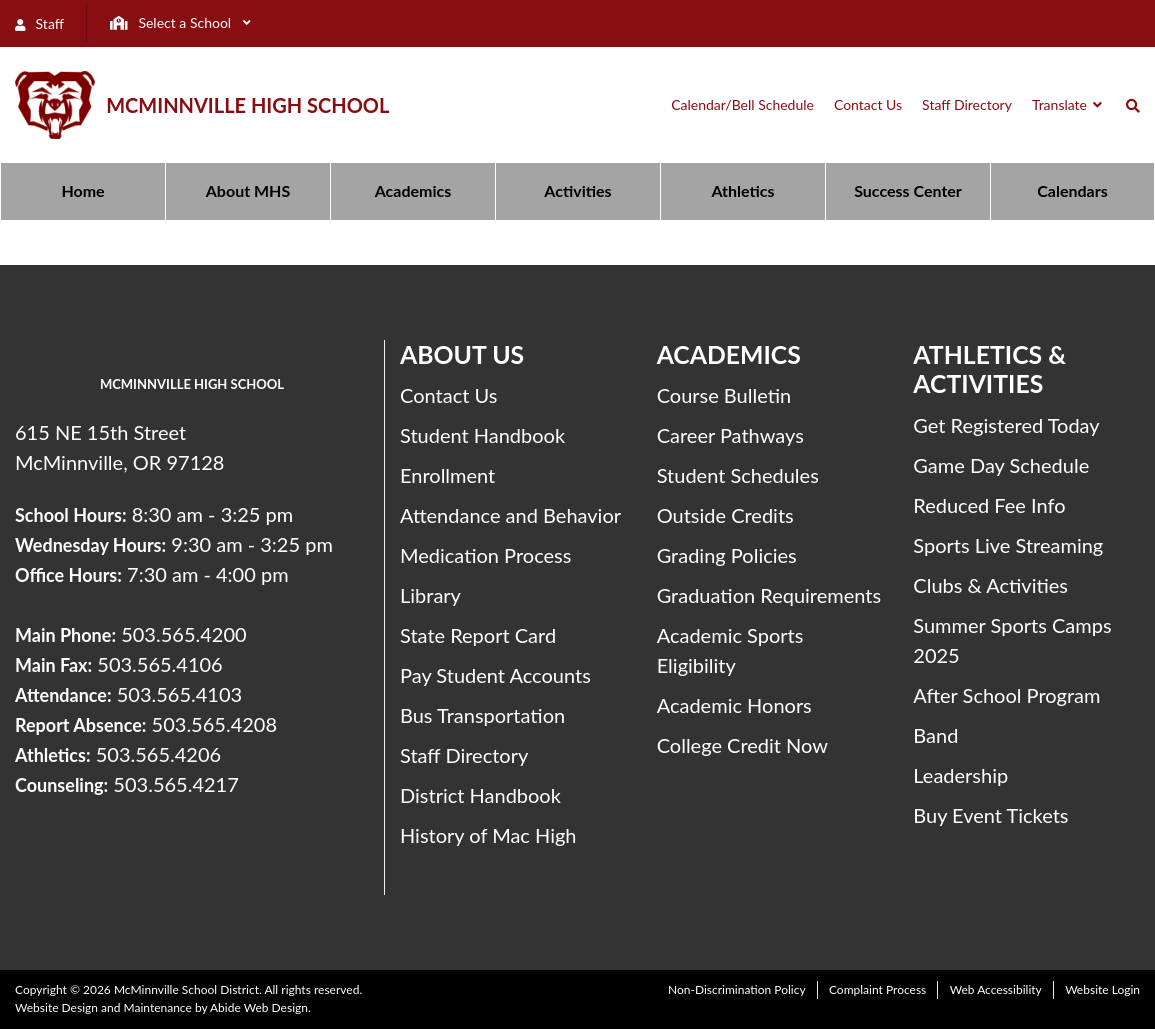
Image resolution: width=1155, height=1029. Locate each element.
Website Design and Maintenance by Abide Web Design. (163, 1007)
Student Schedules (738, 475)
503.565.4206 (158, 754)
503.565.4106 (159, 664)
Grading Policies (727, 555)
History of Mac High (488, 835)
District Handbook (480, 795)
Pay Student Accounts (495, 675)
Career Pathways (730, 435)
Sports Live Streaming (1008, 545)
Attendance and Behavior (510, 515)
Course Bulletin (724, 395)
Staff (39, 23)
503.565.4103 (179, 694)
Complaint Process (877, 989)
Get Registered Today (1006, 425)
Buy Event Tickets (990, 815)
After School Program (1006, 695)
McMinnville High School (247, 105)
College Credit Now (742, 745)
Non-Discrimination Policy (737, 989)
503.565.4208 (214, 724)
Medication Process (485, 555)
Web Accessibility (996, 989)
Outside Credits (725, 515)
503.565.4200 (183, 634)
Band (935, 735)
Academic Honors (734, 705)
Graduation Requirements (769, 595)
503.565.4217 (175, 784)
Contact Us (448, 395)
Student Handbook (482, 435)
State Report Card (478, 635)
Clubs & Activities (990, 585)
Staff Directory (464, 755)
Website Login (1102, 989)
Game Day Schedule (1001, 465)
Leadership (960, 775)
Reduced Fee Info (989, 505)
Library (430, 595)
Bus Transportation (482, 715)
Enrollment (447, 475)
